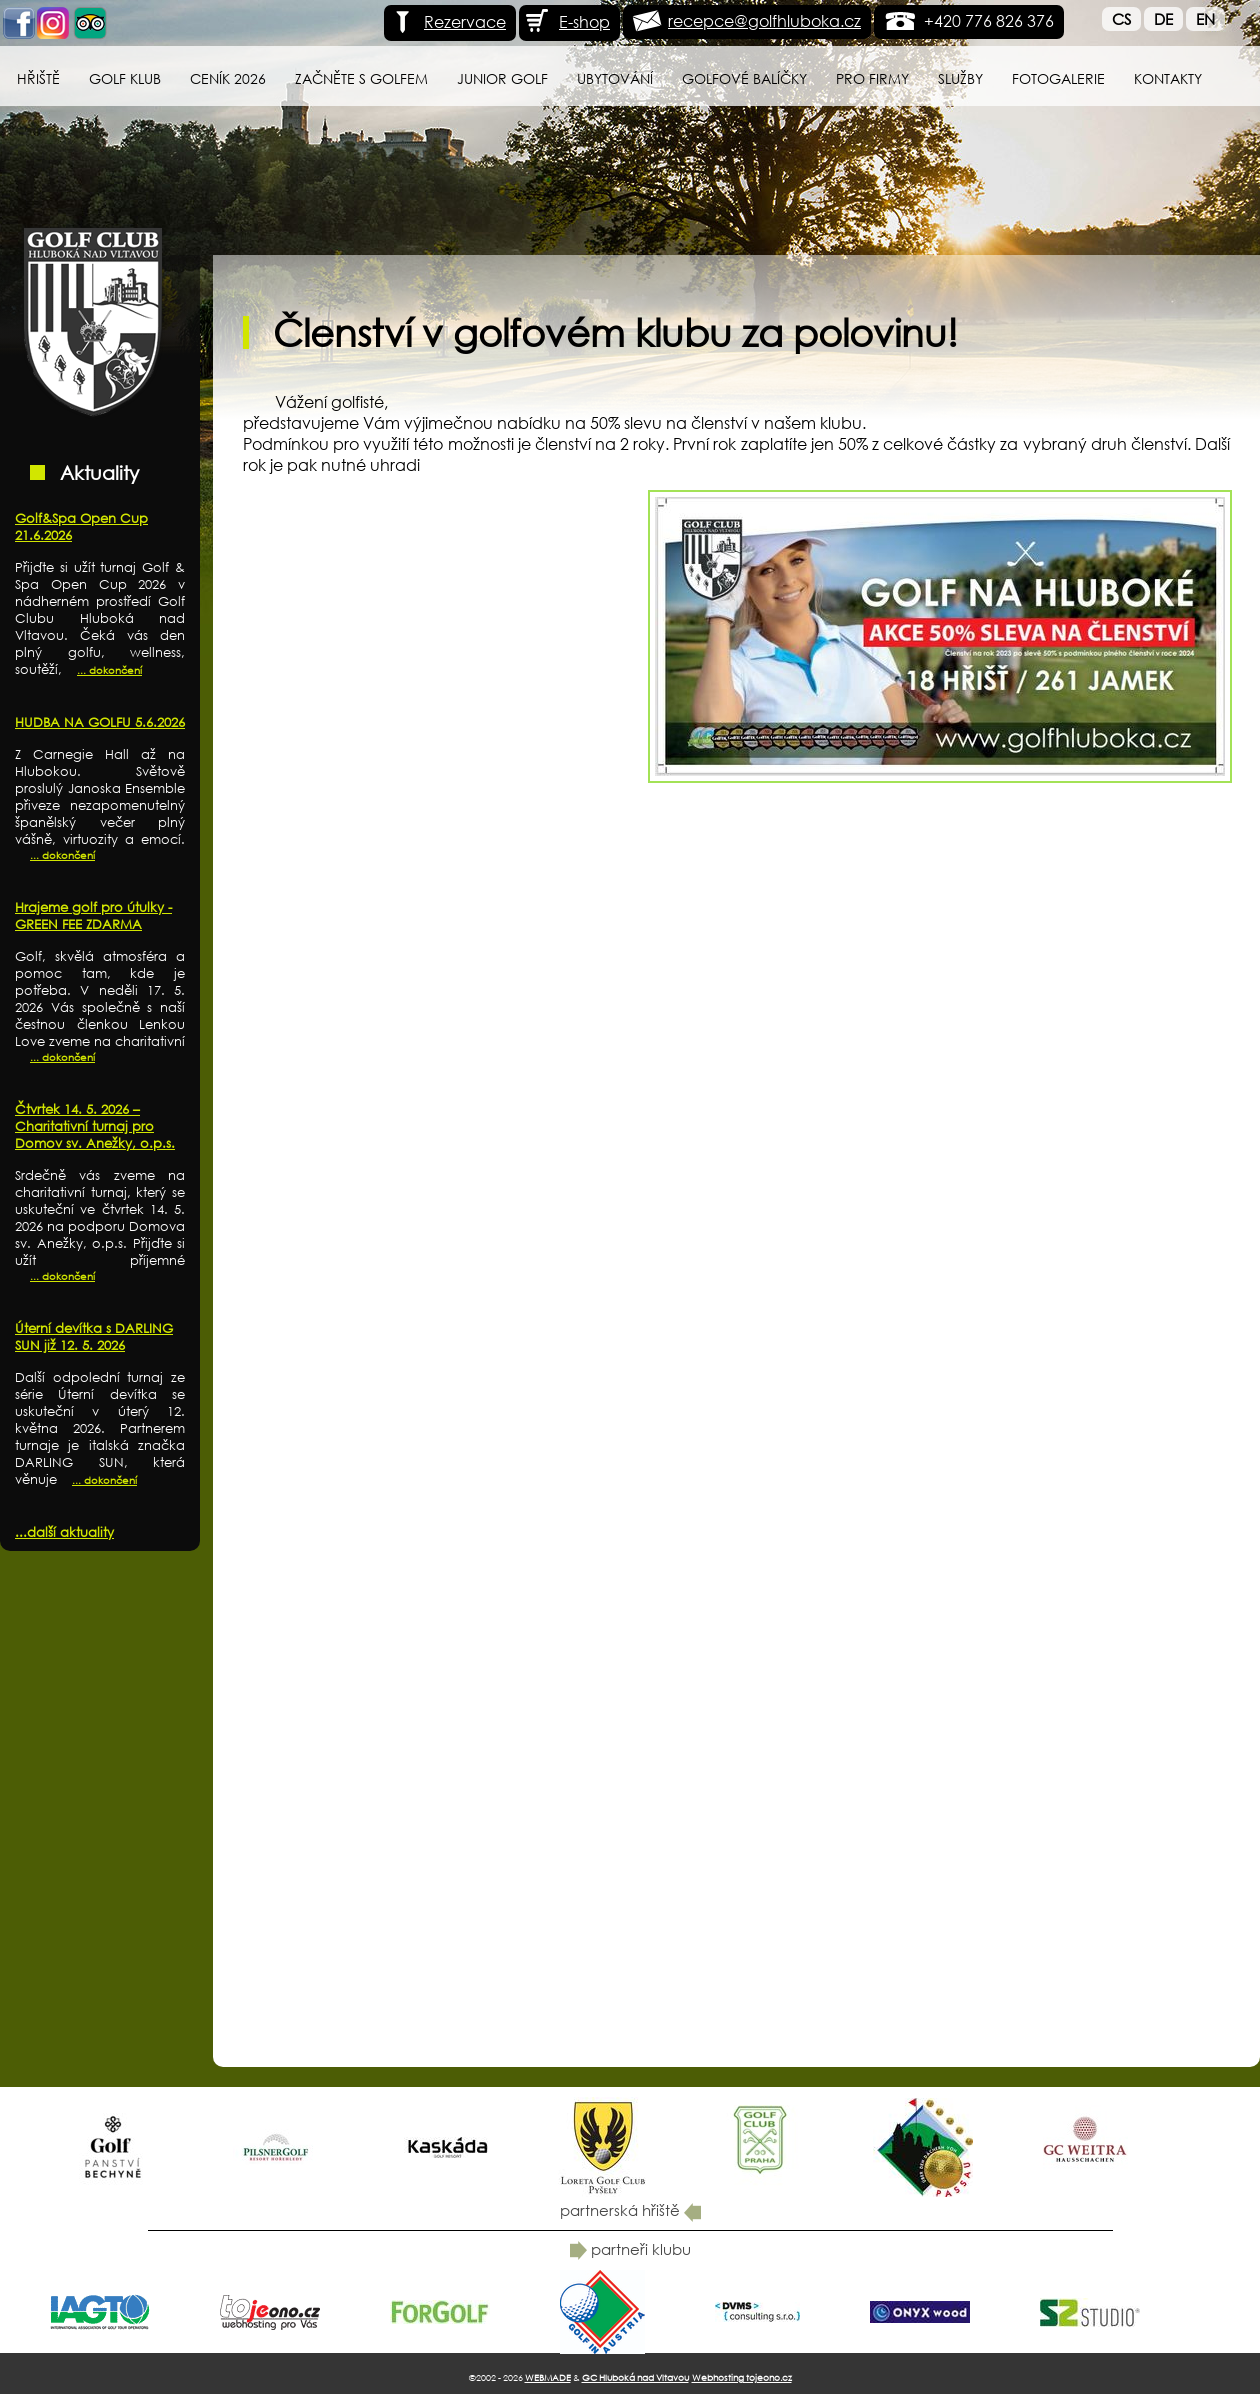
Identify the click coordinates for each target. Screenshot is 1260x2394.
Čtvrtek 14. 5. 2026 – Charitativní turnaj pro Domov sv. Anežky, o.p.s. (95, 1126)
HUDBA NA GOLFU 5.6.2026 (100, 722)
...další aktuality (64, 1532)
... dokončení (109, 670)
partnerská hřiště (630, 2210)
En (1205, 19)
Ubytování (615, 78)
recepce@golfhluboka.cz (764, 20)
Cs (1121, 19)
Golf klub (125, 78)
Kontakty (1168, 78)
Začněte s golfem (361, 78)
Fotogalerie (1058, 78)
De (1163, 19)
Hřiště (38, 78)
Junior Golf (502, 78)
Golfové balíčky (744, 78)
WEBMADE (548, 2377)
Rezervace (447, 21)
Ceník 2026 (228, 78)
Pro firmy (872, 78)
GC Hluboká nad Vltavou (635, 2377)
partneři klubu (630, 2249)
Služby (960, 78)
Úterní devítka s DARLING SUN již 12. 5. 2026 (94, 1337)
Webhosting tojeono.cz (742, 2377)
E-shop (567, 21)
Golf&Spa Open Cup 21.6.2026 (81, 527)
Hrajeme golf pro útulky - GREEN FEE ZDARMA (93, 916)
